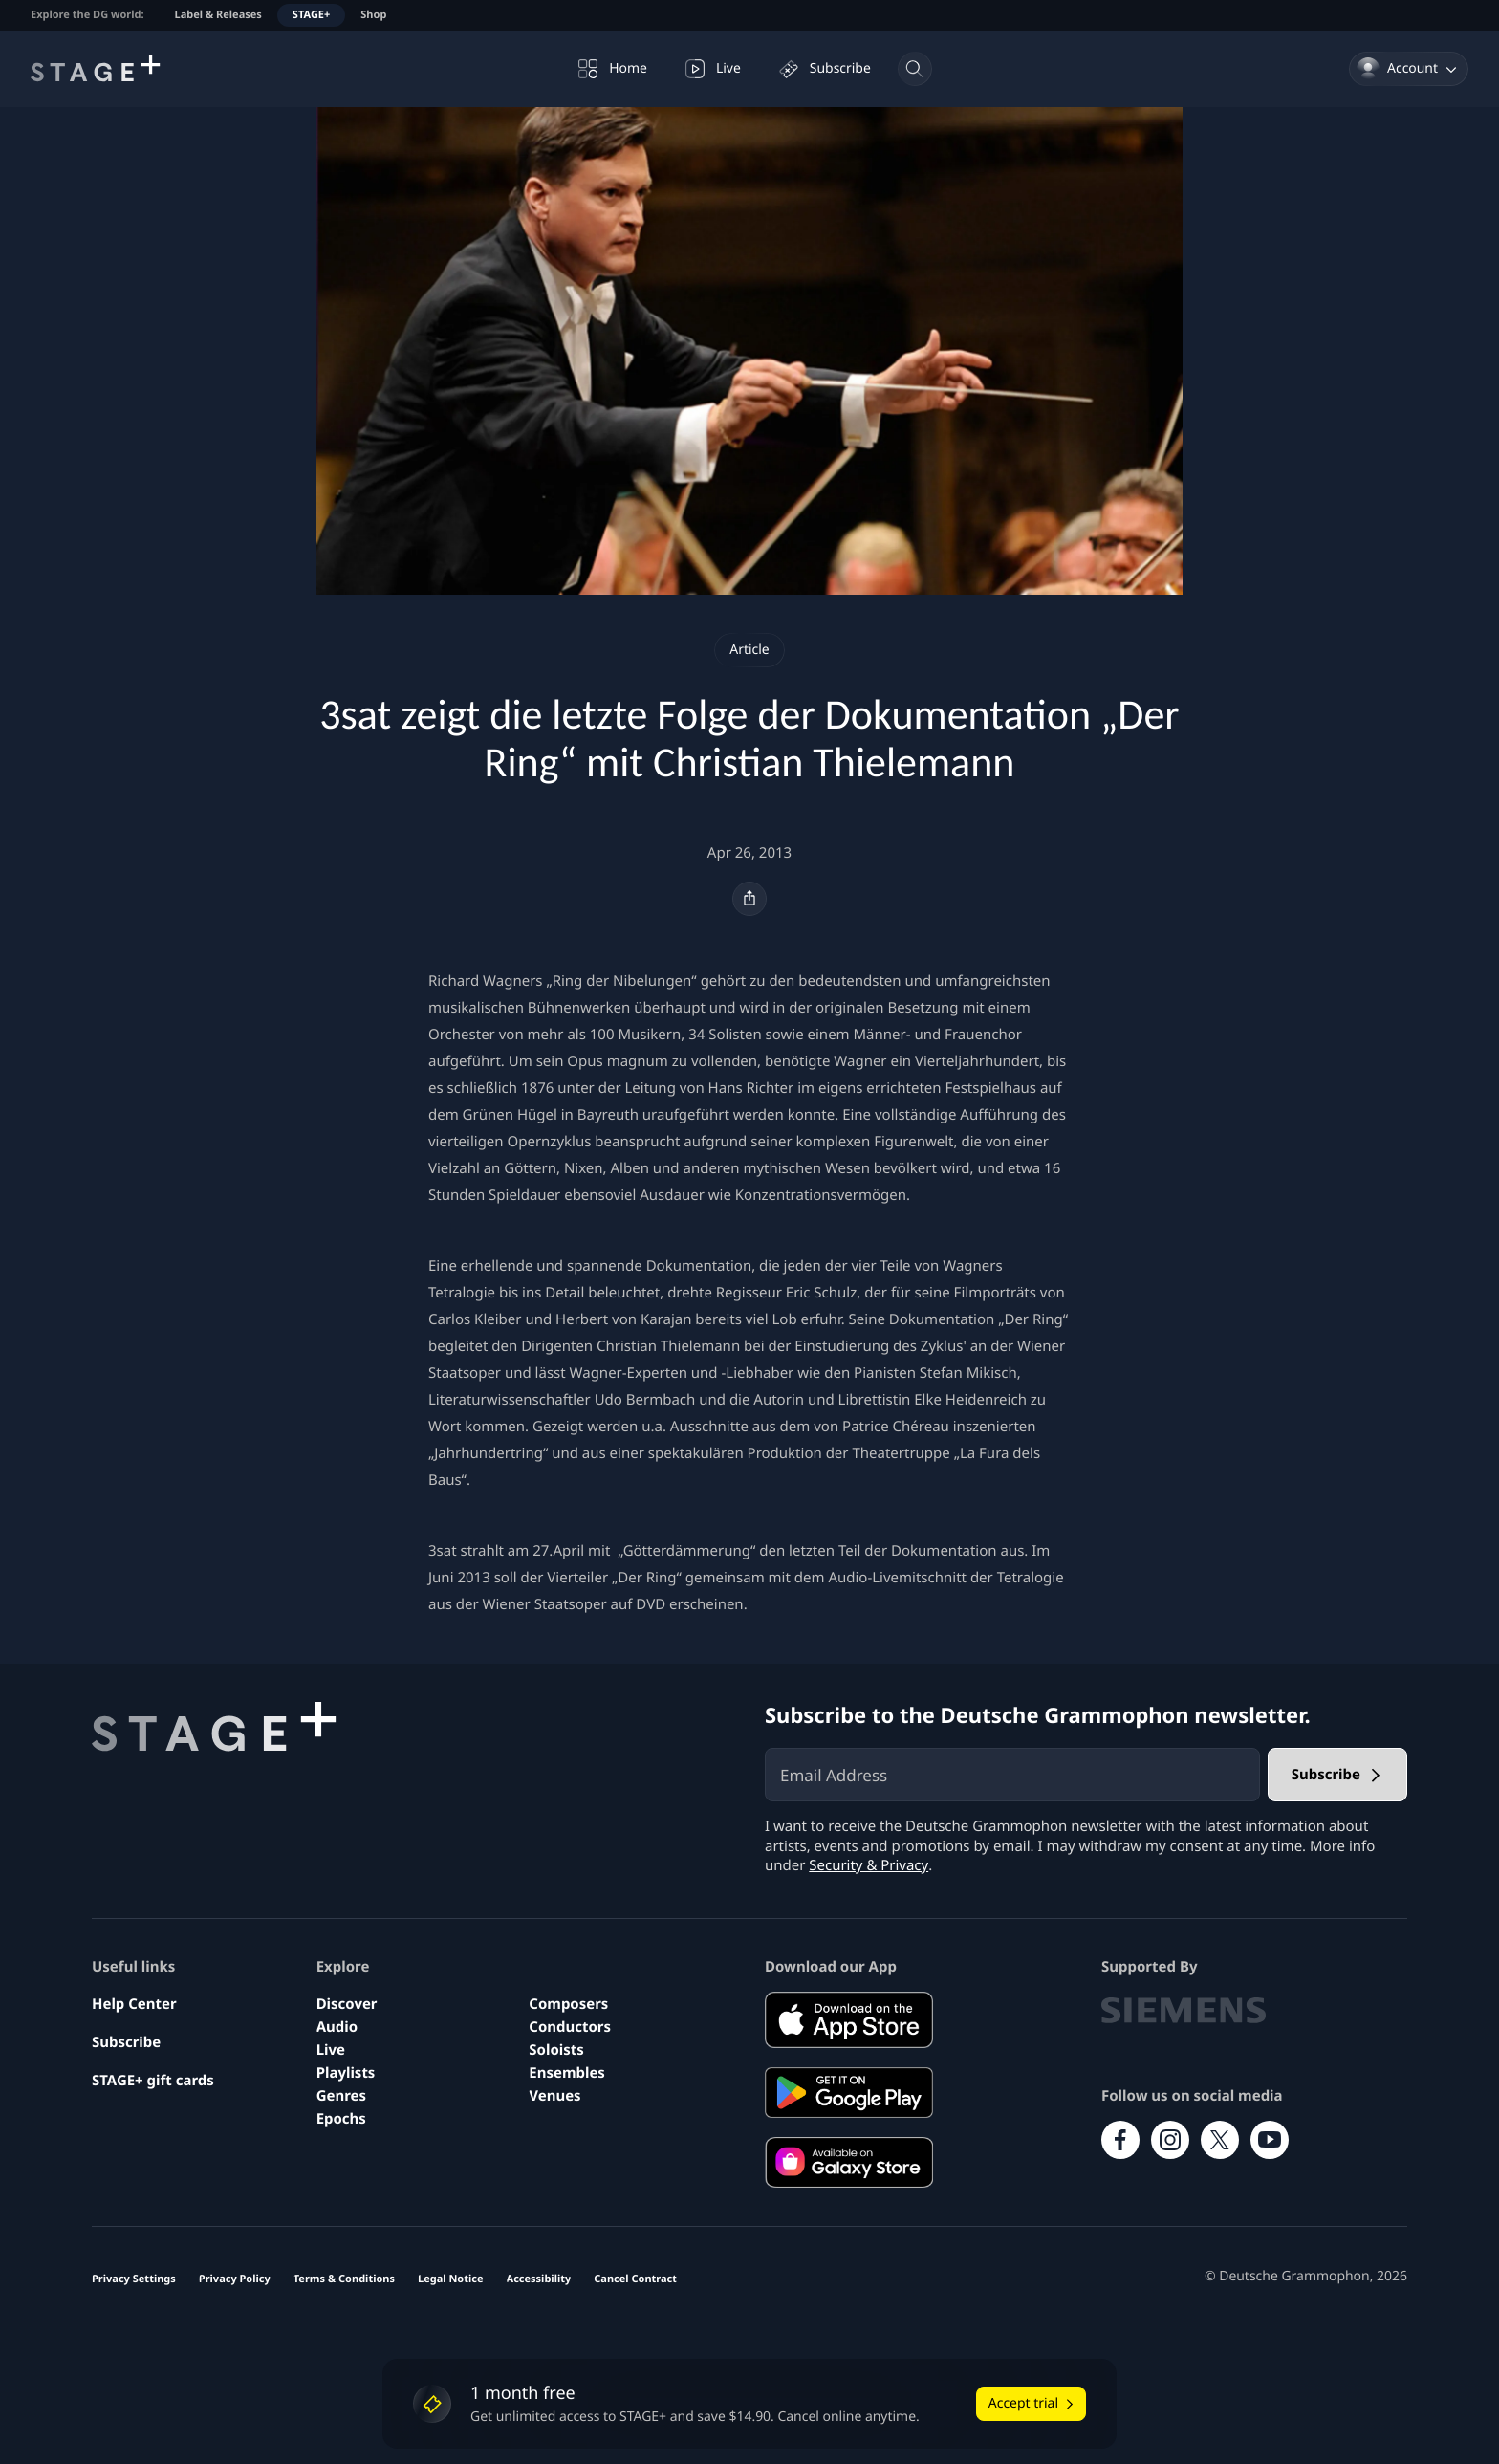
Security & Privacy (868, 1865)
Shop (373, 15)
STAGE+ (311, 15)
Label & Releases (218, 15)
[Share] (749, 899)
